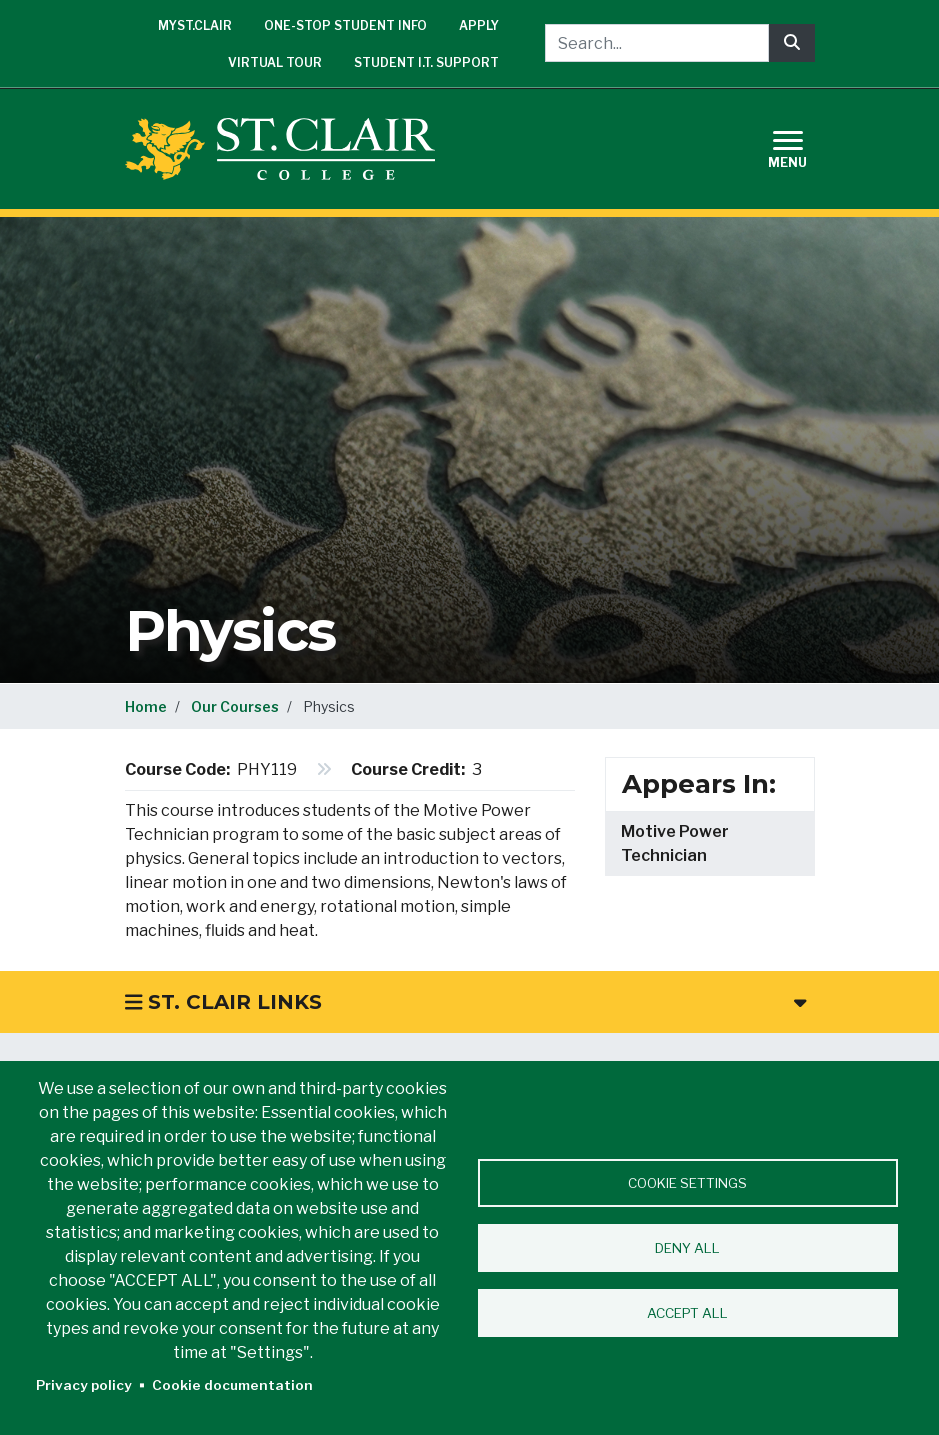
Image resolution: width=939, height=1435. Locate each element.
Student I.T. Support (426, 62)
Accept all (687, 1313)
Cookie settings (687, 1183)
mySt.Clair (195, 25)
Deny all (687, 1248)
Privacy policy (84, 1385)
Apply (479, 25)
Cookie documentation (232, 1385)
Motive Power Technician (675, 843)
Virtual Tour (275, 62)
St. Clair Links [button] (466, 1002)
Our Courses (235, 706)
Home (146, 706)
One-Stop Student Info (345, 25)
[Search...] (657, 43)
